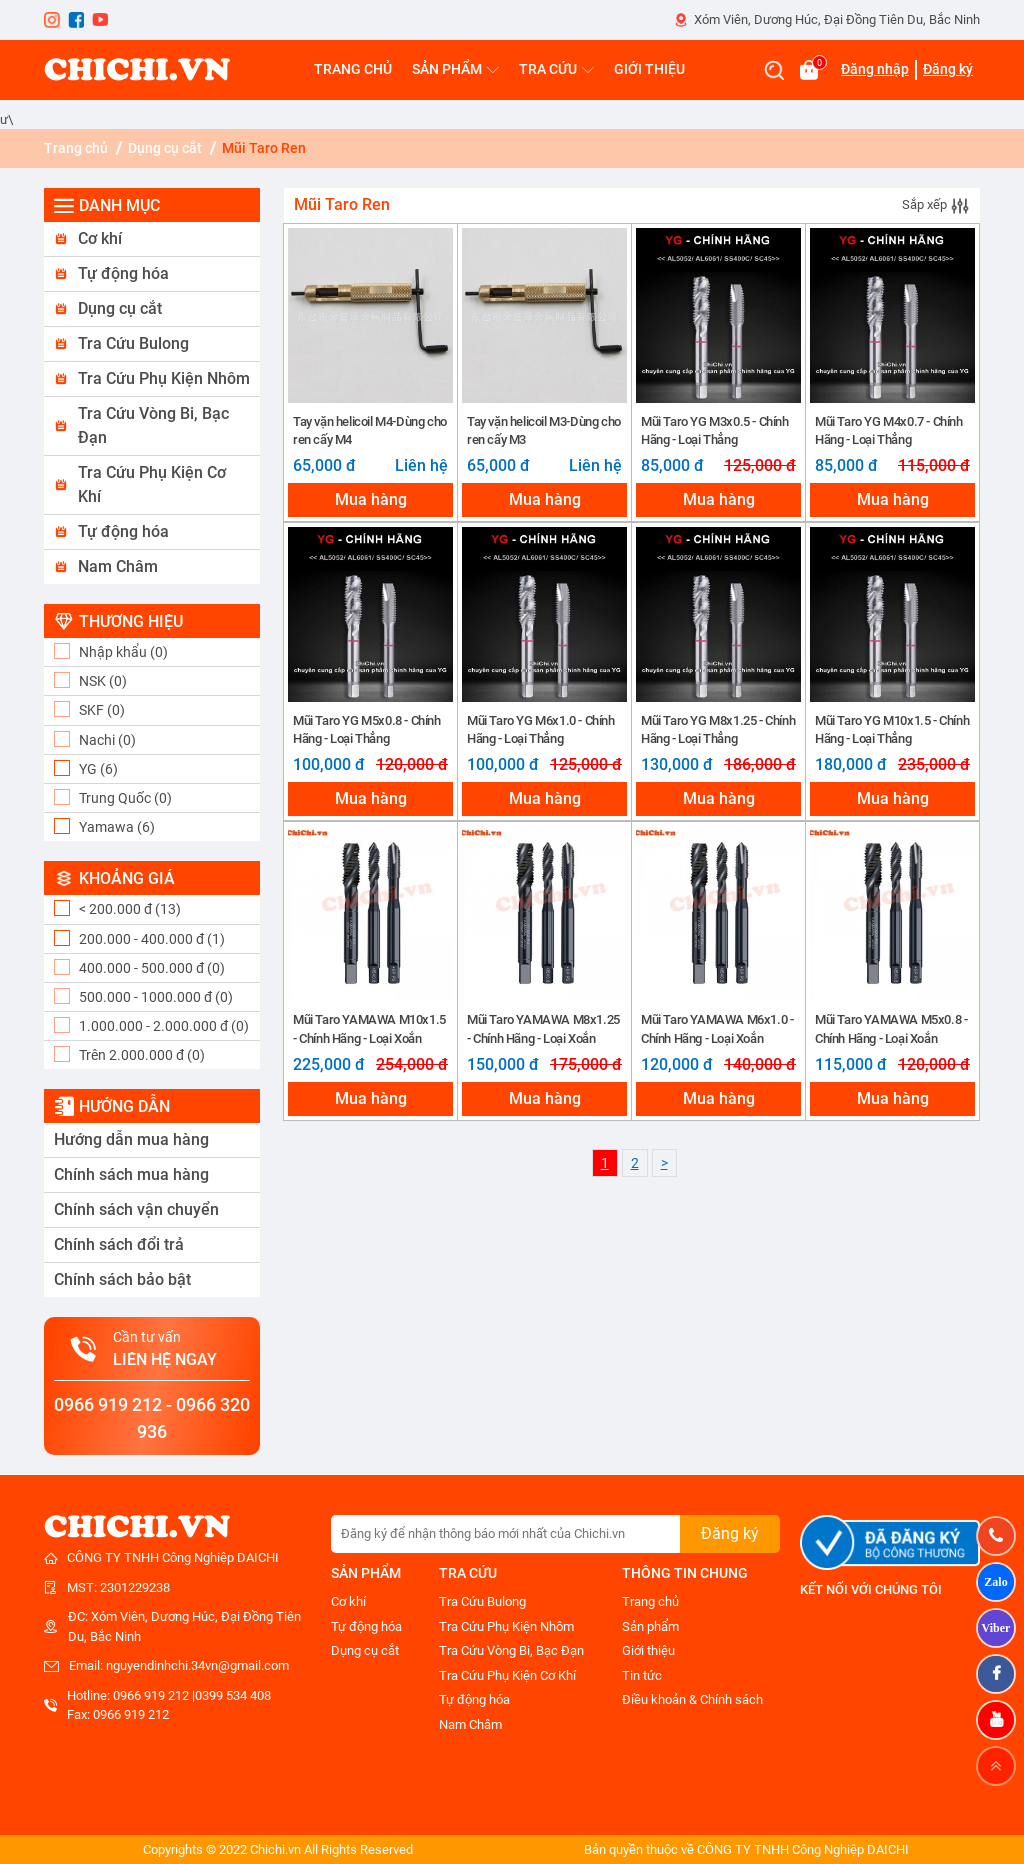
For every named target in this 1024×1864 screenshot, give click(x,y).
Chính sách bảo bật (122, 1279)
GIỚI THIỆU (649, 69)
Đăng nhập (875, 69)
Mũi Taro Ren (264, 148)
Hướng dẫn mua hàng (131, 1139)
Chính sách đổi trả (119, 1244)
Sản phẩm (650, 1626)
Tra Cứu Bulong (133, 343)
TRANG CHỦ (353, 69)
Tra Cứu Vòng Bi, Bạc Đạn (153, 425)
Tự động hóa (123, 273)
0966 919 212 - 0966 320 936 (152, 1418)
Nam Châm (118, 566)
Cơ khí (100, 238)
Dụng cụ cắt (165, 148)
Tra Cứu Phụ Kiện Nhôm (164, 378)
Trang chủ (76, 148)
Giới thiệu (648, 1650)
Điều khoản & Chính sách (692, 1699)
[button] (152, 239)
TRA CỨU (556, 69)
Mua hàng (371, 499)
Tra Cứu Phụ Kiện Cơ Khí (152, 484)
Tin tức (642, 1675)
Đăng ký (948, 69)
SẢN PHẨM (455, 69)
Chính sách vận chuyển (136, 1209)
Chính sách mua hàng (131, 1174)
